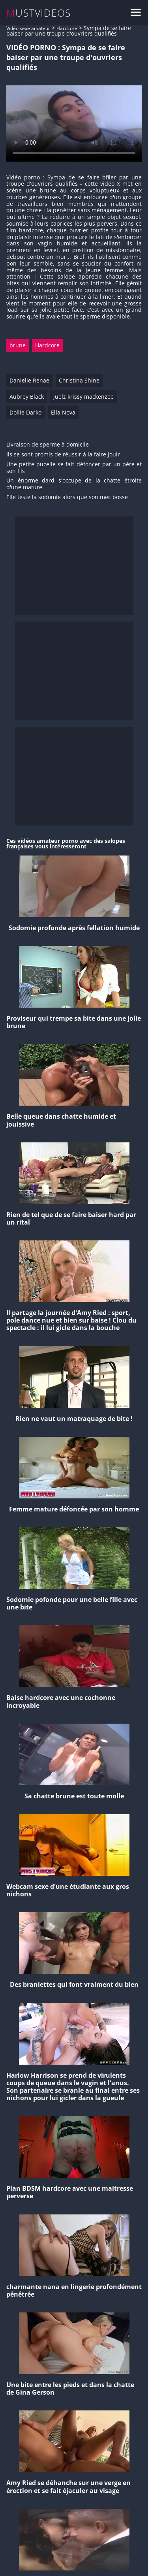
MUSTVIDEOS (38, 13)
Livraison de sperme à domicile (47, 444)
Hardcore (66, 28)
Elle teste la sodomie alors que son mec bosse (67, 497)
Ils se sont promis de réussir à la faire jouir (63, 454)
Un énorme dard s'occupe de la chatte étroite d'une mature (74, 484)
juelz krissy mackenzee (83, 396)
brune (17, 345)
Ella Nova (63, 412)
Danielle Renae (29, 380)
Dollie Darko (25, 412)
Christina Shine (79, 380)
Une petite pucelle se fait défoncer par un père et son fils (74, 468)
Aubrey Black (26, 396)
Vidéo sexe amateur (28, 28)
